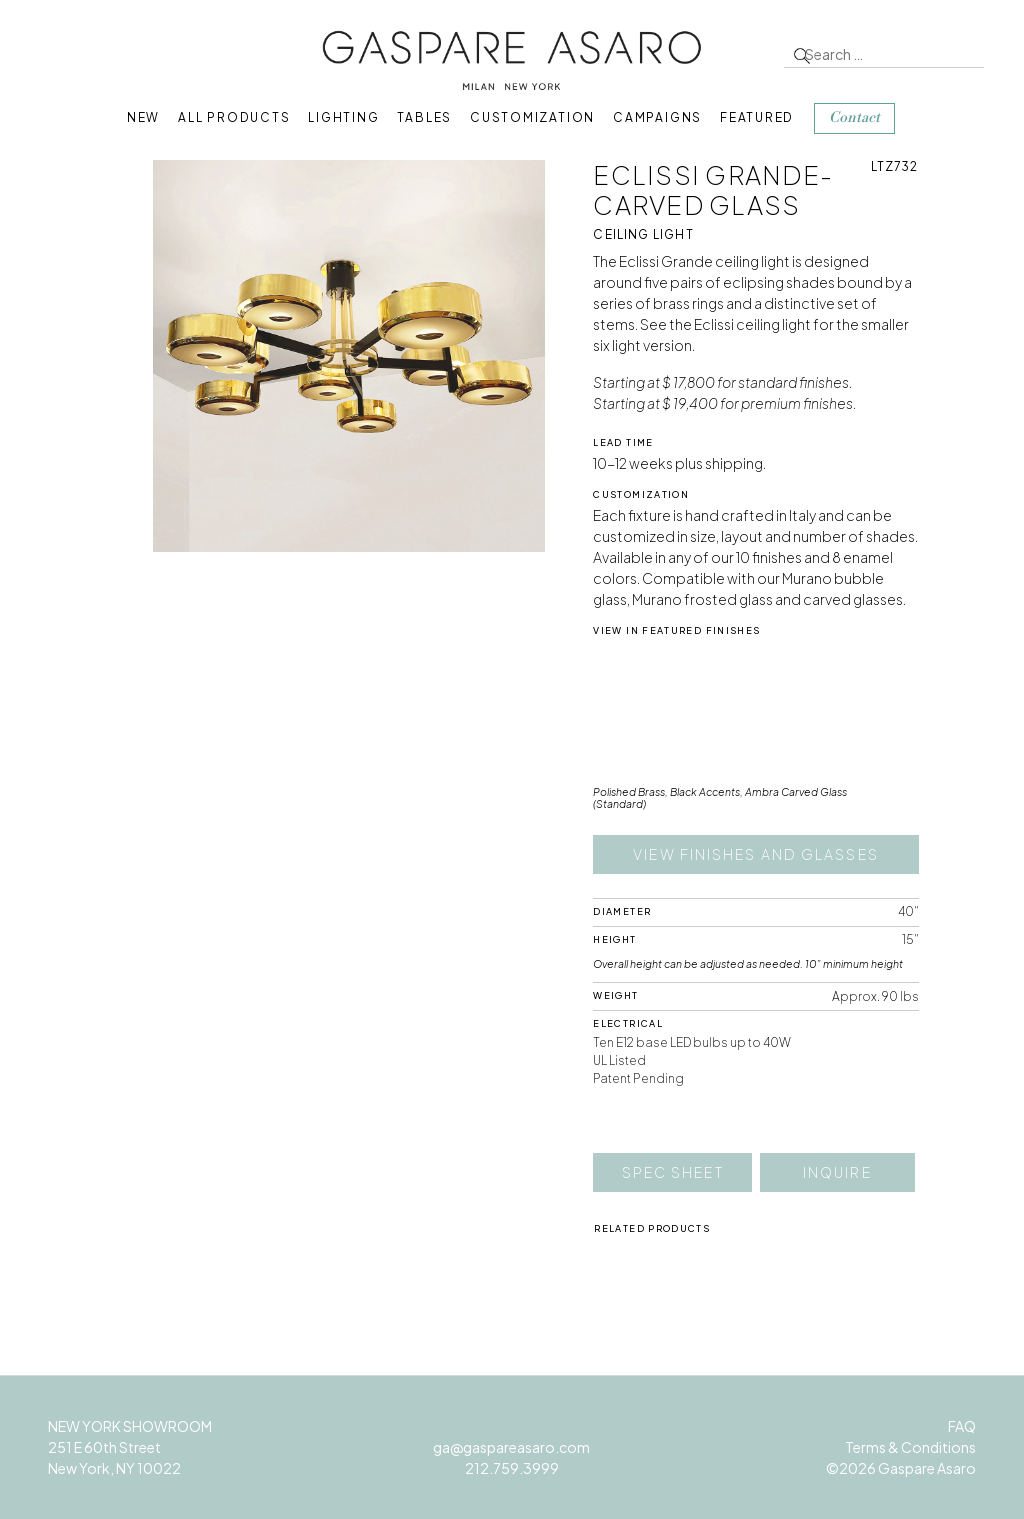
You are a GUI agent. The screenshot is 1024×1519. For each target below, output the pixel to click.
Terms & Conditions (910, 1447)
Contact (854, 118)
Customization (532, 117)
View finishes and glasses (756, 854)
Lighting (343, 117)
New (143, 117)
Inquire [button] (837, 1172)
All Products (234, 117)
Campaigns (657, 117)
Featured (757, 117)
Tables (424, 117)
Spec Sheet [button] (673, 1172)
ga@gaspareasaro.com (511, 1447)
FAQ (962, 1426)
